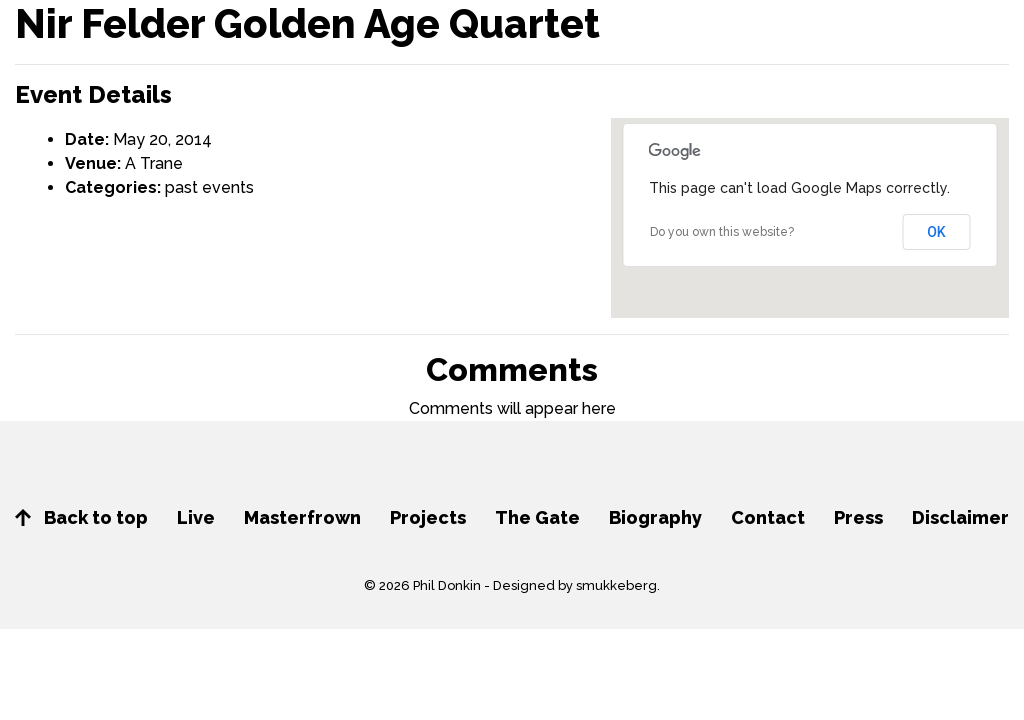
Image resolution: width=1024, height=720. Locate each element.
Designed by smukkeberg (575, 585)
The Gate (537, 517)
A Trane (154, 163)
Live (196, 517)
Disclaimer (960, 517)
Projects (428, 517)
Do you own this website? (722, 232)
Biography (655, 517)
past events (209, 187)
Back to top (81, 517)
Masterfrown (302, 517)
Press (858, 517)
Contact (768, 517)
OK (936, 232)
